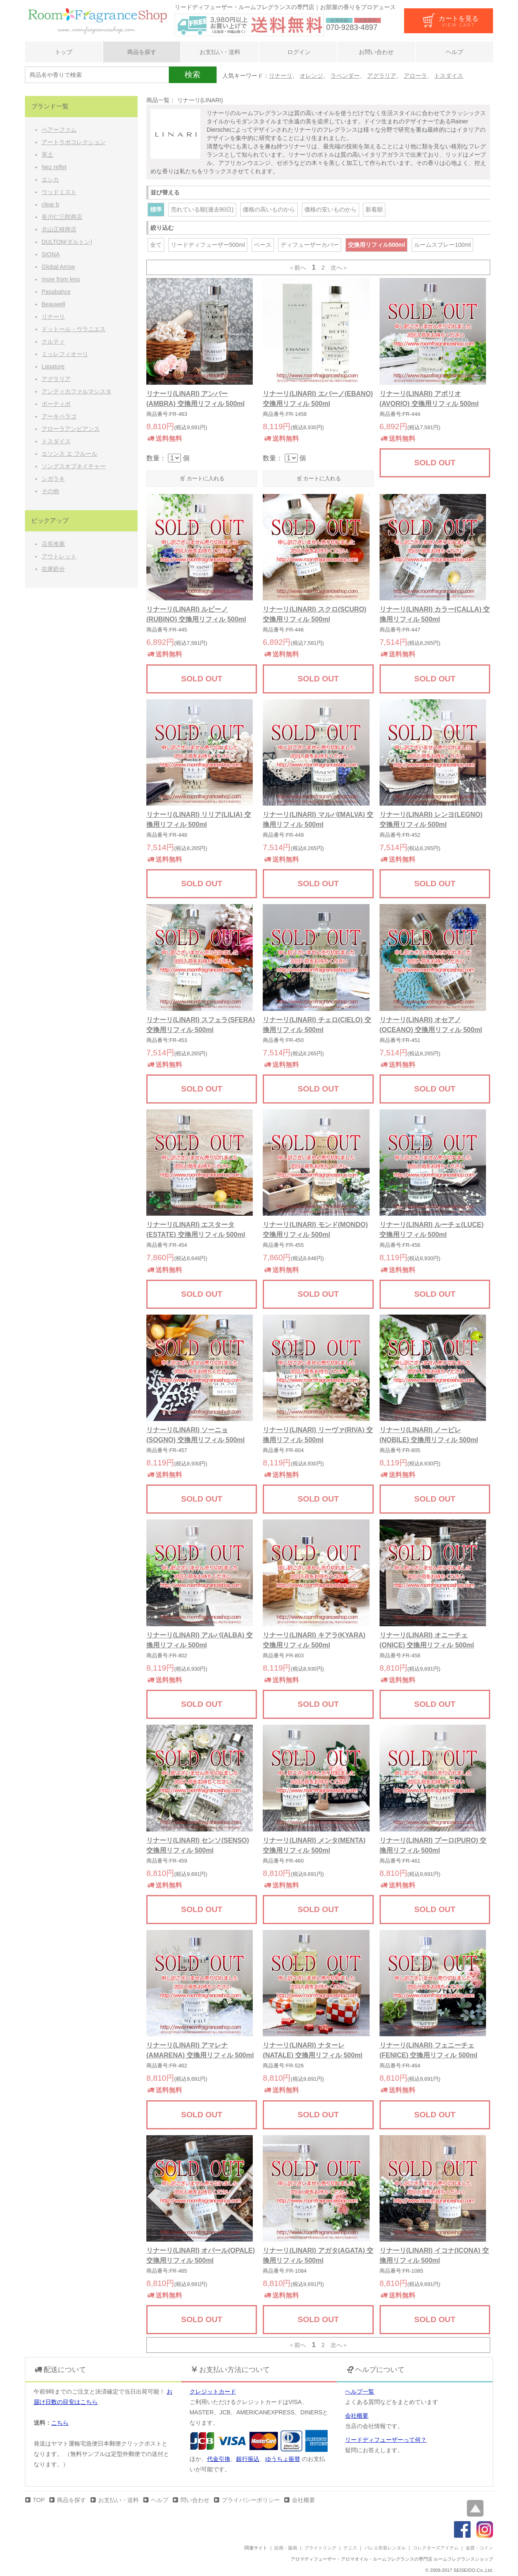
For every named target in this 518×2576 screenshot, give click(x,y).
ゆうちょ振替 (282, 2459)
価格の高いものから (269, 209)
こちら (60, 2422)
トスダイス (448, 75)
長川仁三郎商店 (62, 217)
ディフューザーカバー (310, 244)
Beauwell (53, 304)
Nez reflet (54, 167)
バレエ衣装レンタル (385, 2547)
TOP (39, 2500)
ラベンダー (345, 75)
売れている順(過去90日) (202, 209)
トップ (63, 52)
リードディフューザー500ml (208, 244)
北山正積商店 (59, 229)
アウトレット (59, 556)
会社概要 (356, 2415)
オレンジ (311, 75)
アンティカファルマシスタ (76, 391)
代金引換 (218, 2459)
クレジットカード (213, 2391)
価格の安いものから (330, 209)
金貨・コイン (479, 2547)
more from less (61, 279)
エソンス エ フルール (69, 453)
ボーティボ (56, 404)
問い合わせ (195, 2500)
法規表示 (367, 20)
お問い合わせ (376, 52)
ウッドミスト (59, 192)
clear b (50, 204)
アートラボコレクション (74, 142)
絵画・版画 (285, 2547)
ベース (262, 244)
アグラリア (381, 75)
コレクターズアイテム (436, 2547)
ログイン (298, 52)
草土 (47, 154)
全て (156, 244)
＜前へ (297, 267)
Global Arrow (58, 266)
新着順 (374, 209)
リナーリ (280, 75)
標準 (156, 209)
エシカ (50, 179)
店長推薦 (53, 544)
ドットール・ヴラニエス (74, 329)
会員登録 (339, 20)
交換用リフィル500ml (376, 244)
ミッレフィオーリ (65, 354)
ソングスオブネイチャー (74, 466)
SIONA (51, 254)
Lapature (53, 366)
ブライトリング (320, 2547)
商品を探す (141, 52)
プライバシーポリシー (251, 2500)
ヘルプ (454, 52)
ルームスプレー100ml (442, 244)
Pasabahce (56, 291)
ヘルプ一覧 (359, 2391)
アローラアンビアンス (71, 428)
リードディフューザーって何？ (386, 2439)
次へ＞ (339, 267)
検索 (192, 74)
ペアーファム (59, 129)
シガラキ (53, 478)
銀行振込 (247, 2459)
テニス (350, 2547)
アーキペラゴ (59, 416)
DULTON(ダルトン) (67, 241)
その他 (50, 491)
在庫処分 (53, 568)
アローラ (415, 75)
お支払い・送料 (220, 52)
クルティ (53, 341)
